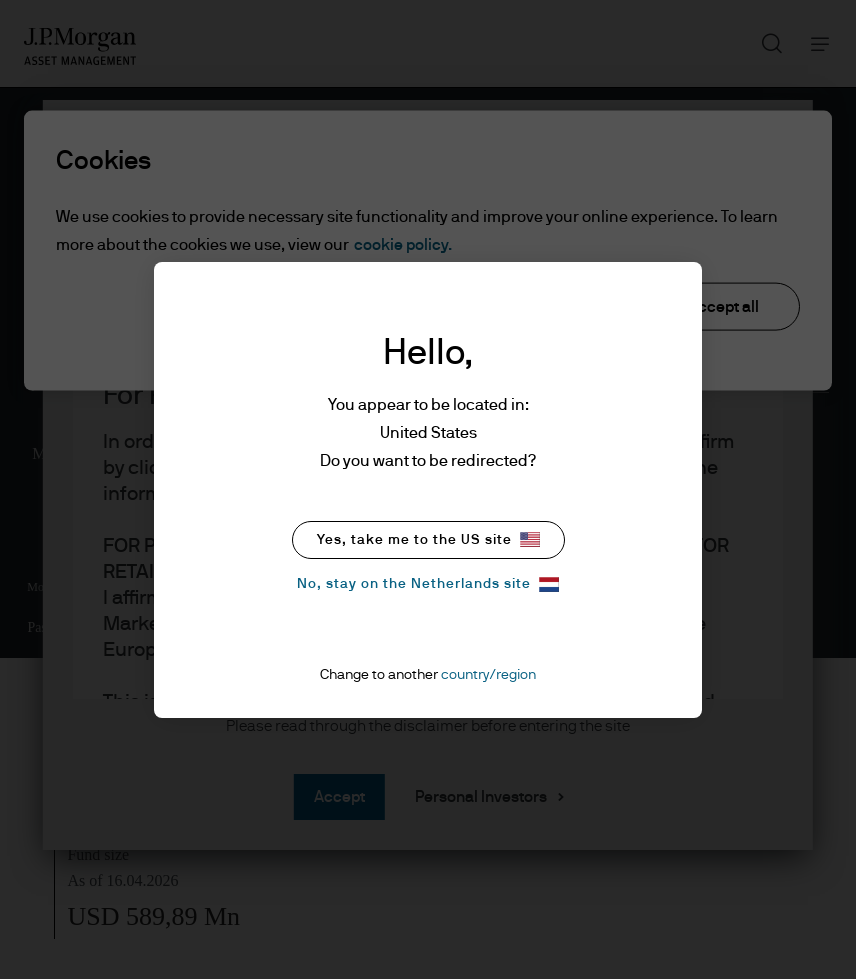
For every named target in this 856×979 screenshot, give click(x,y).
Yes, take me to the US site (428, 539)
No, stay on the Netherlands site (428, 584)
